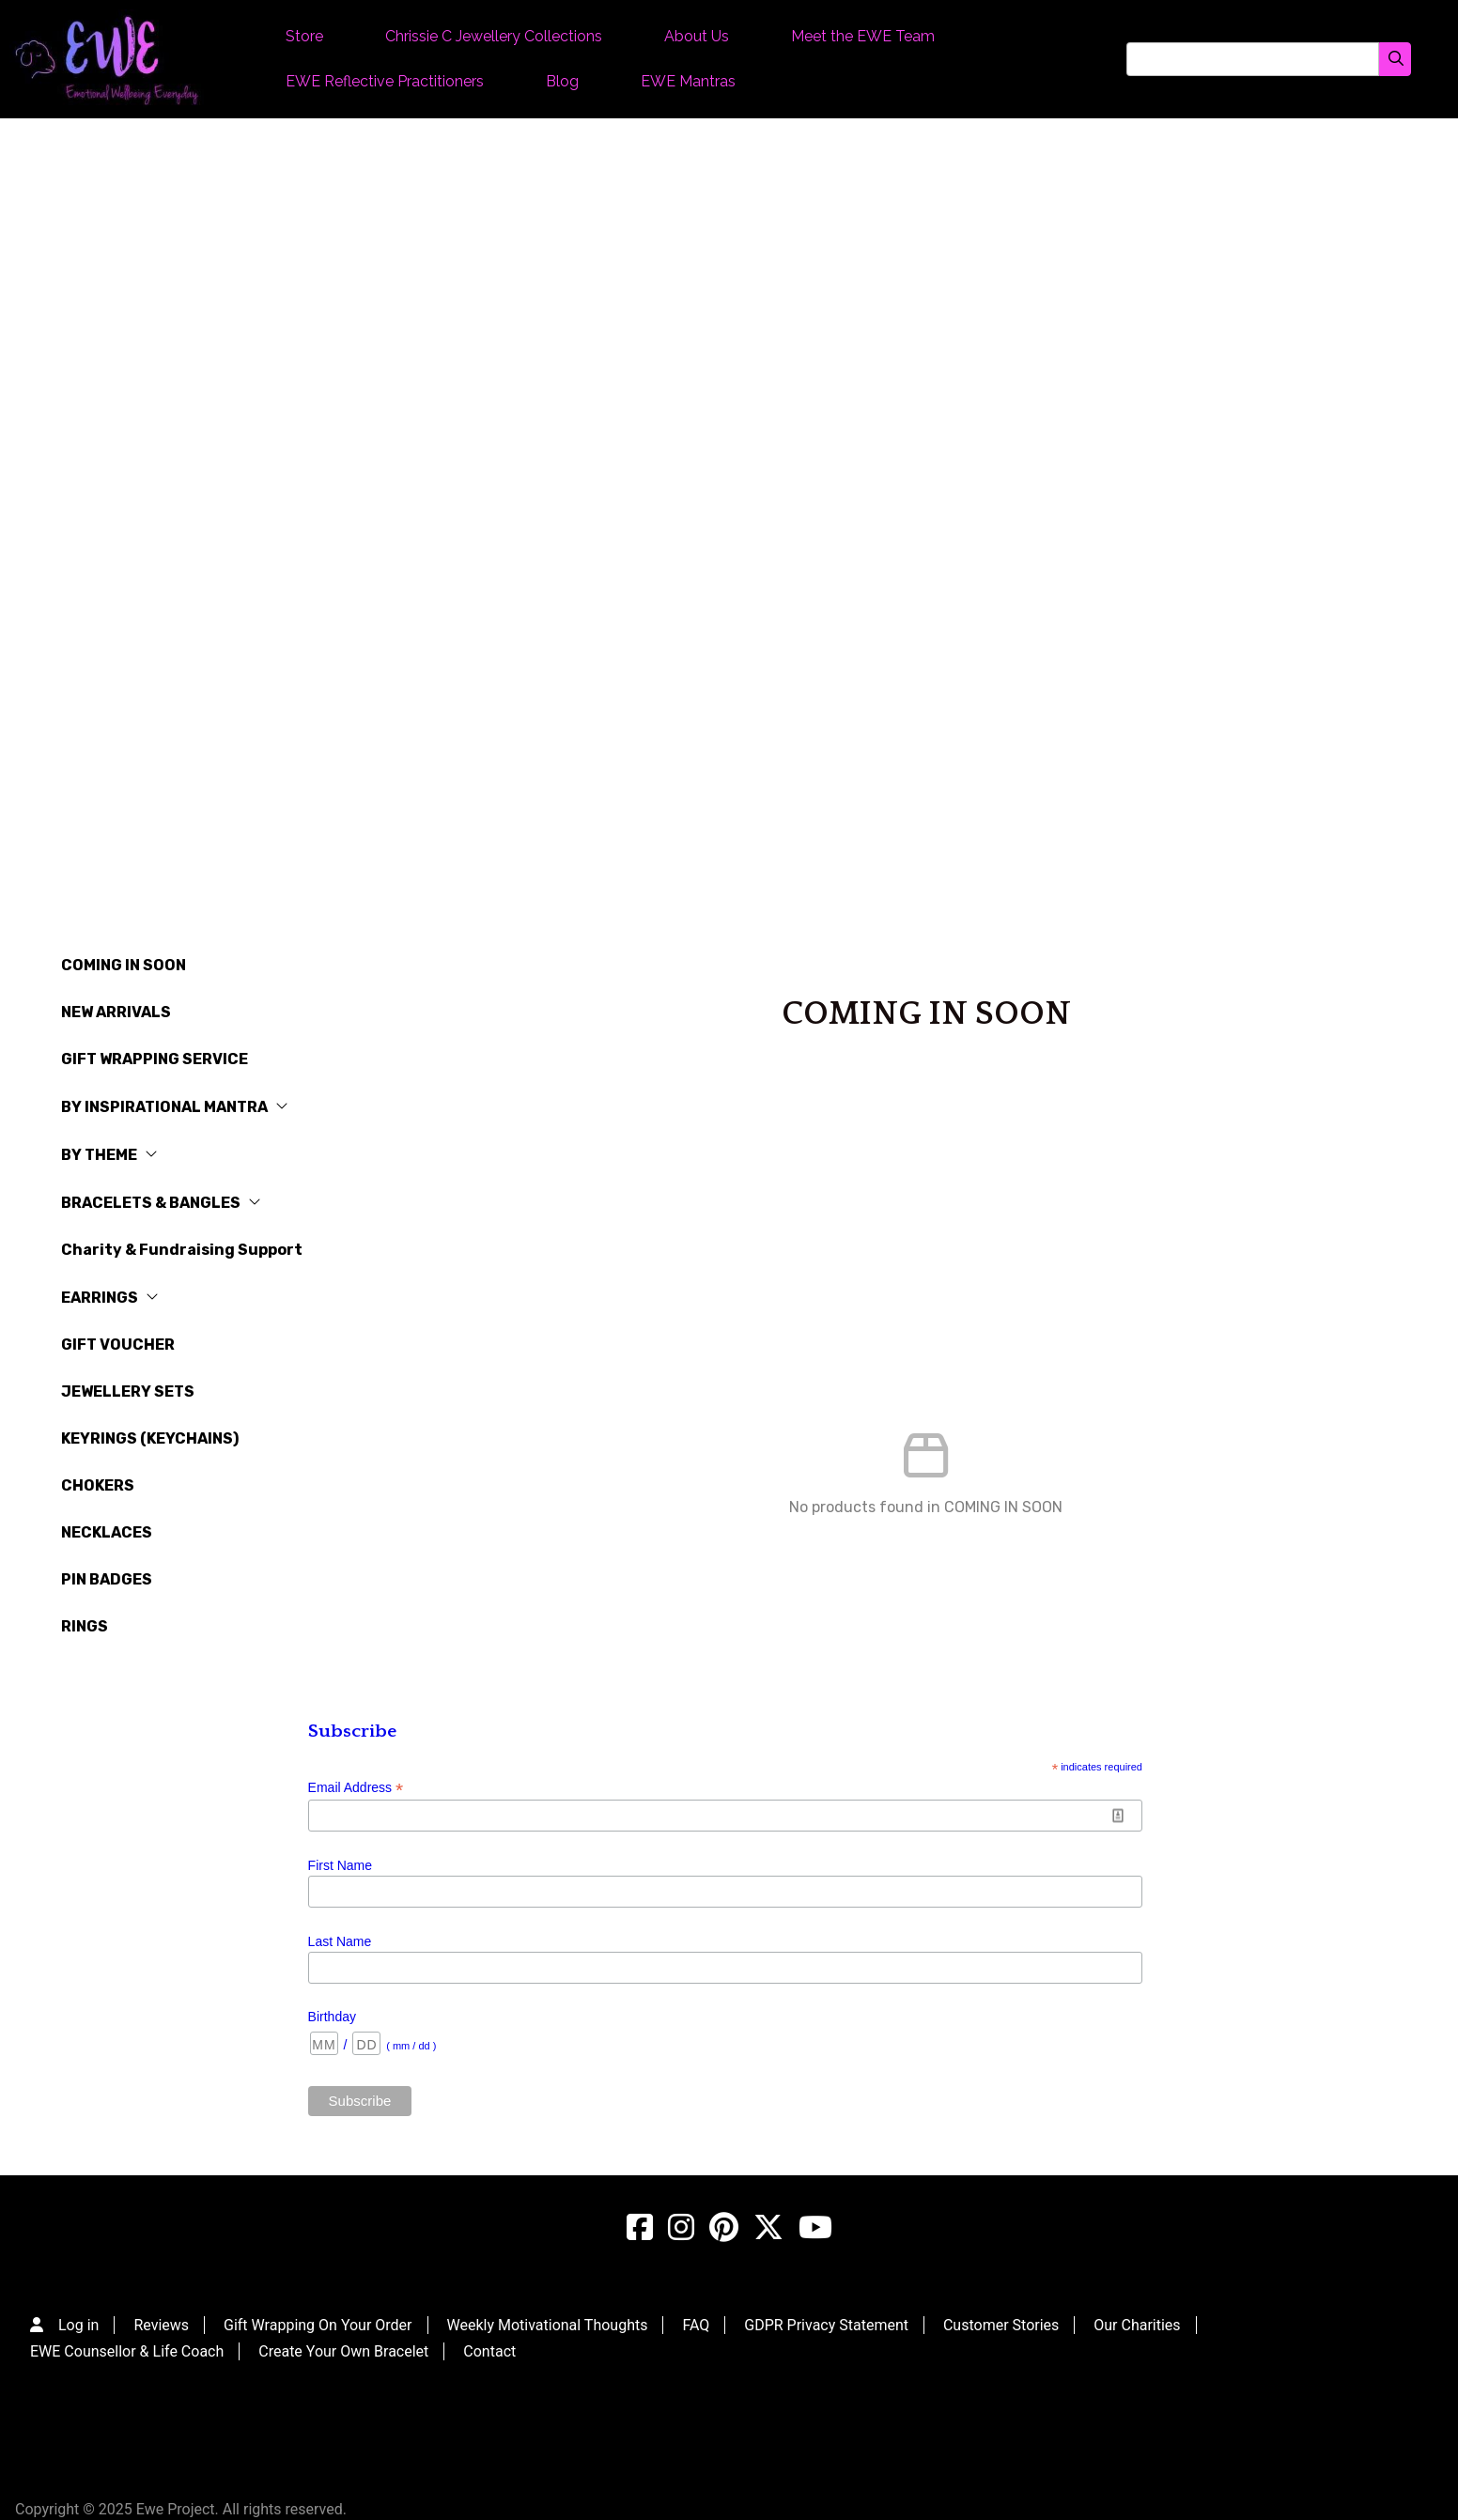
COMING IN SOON (123, 965)
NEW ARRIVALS (116, 1012)
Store (304, 36)
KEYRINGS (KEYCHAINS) (150, 1438)
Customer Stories (1001, 2325)
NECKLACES (106, 1532)
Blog (562, 81)
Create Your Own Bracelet (343, 2351)
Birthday (332, 2016)
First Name (340, 1865)
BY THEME (109, 1155)
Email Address (356, 1788)
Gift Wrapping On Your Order (318, 2325)
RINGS (84, 1626)
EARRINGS (110, 1297)
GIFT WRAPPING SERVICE (154, 1059)
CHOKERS (97, 1485)
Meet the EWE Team (863, 36)
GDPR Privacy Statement (826, 2325)
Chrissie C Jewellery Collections (493, 36)
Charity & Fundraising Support (181, 1250)
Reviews (161, 2325)
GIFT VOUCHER (118, 1344)
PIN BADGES (106, 1579)
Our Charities (1137, 2325)
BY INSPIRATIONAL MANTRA (174, 1107)
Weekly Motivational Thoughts (547, 2325)
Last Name (340, 1941)
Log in (78, 2325)
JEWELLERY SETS (127, 1391)
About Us (696, 36)
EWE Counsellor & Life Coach (127, 2351)
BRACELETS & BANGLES (161, 1203)
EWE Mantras (688, 81)
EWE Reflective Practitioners (385, 81)
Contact (489, 2351)
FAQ (695, 2325)
